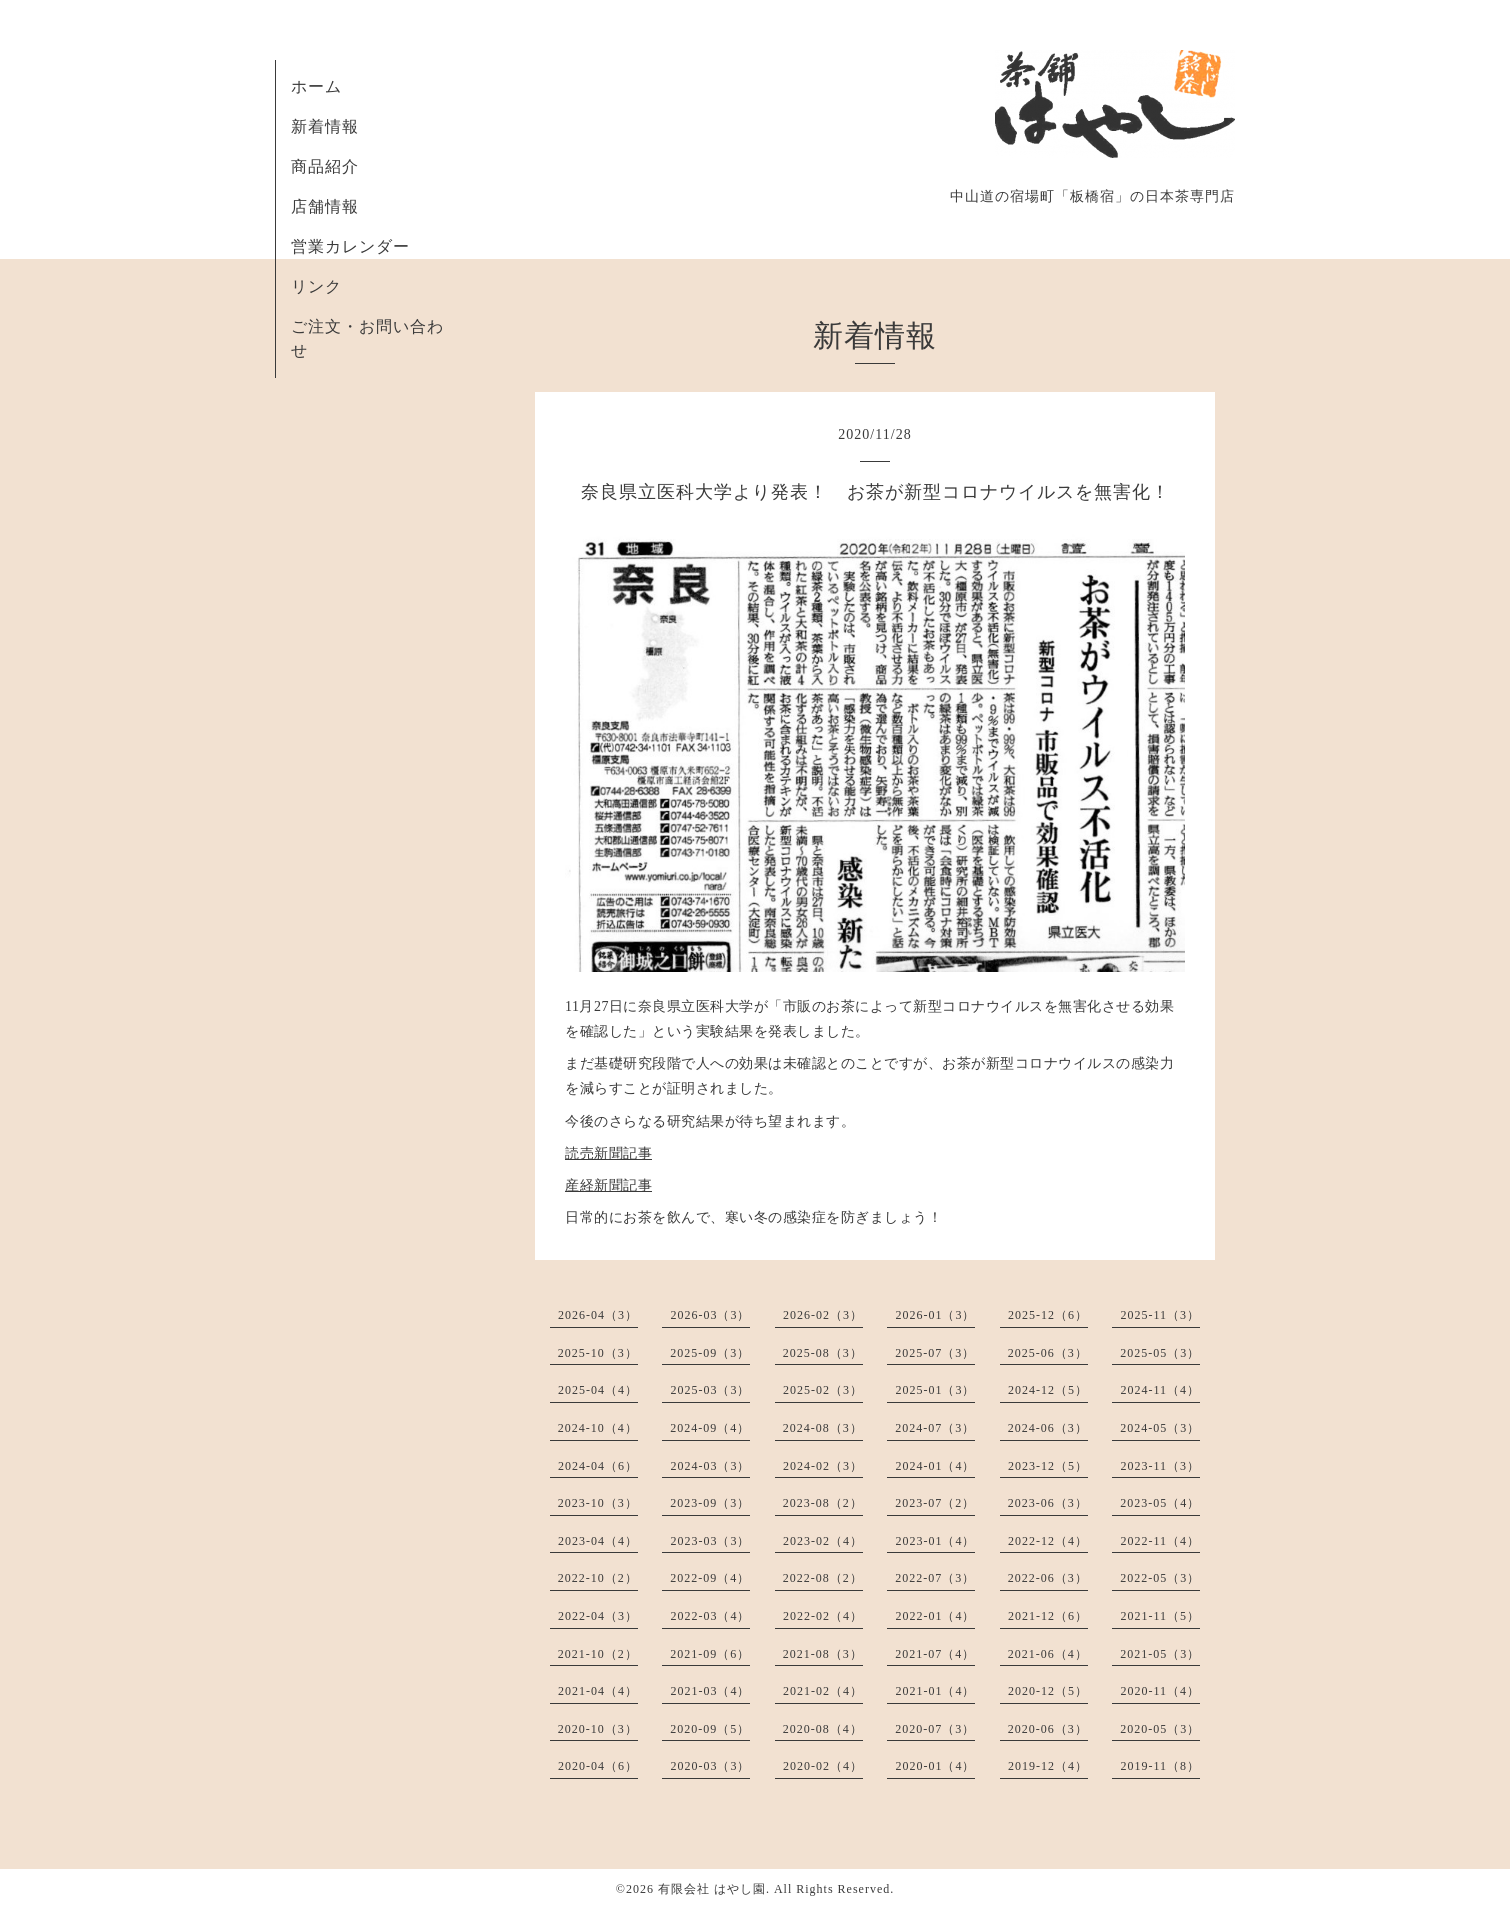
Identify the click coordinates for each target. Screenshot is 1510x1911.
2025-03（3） (710, 1390)
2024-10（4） (598, 1428)
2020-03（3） (710, 1766)
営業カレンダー (350, 246)
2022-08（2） (823, 1578)
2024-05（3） (1160, 1428)
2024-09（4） (710, 1428)
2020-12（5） (1048, 1691)
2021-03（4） (710, 1691)
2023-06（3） (1048, 1503)
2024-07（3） (935, 1428)
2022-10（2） (598, 1578)
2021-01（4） (935, 1691)
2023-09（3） (710, 1503)
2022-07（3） (935, 1578)
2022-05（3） (1160, 1578)
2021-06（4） (1048, 1654)
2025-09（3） (710, 1353)
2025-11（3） (1160, 1315)
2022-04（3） (598, 1616)
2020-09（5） (710, 1729)
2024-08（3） (823, 1428)
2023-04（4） (598, 1541)
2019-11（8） (1160, 1766)
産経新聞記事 (608, 1185)
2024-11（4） (1160, 1390)
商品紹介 (325, 166)
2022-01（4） (935, 1616)
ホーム (316, 86)
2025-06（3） (1048, 1353)
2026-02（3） (823, 1315)
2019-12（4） (1048, 1766)
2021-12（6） (1048, 1616)
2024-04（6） (598, 1466)
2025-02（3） (823, 1390)
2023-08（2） (823, 1503)
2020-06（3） (1048, 1729)
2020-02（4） (823, 1766)
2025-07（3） (935, 1353)
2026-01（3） (935, 1315)
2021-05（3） (1160, 1654)
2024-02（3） (823, 1466)
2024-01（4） (935, 1466)
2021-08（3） (823, 1654)
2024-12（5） (1048, 1390)
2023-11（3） (1160, 1466)
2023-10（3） (598, 1503)
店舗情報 (325, 206)
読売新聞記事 (608, 1153)
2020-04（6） (598, 1766)
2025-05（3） (1160, 1353)
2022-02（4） (823, 1616)
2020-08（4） (823, 1729)
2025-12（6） (1048, 1315)
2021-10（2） (598, 1654)
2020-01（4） (935, 1766)
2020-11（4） (1160, 1691)
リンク (316, 286)
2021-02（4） (823, 1691)
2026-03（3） (710, 1315)
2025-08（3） (823, 1353)
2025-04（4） (598, 1390)
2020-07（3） (935, 1729)
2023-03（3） (710, 1541)
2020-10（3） (598, 1729)
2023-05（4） (1160, 1503)
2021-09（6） (710, 1654)
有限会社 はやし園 (712, 1889)
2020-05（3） (1160, 1729)
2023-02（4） (823, 1541)
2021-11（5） (1160, 1616)
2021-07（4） (935, 1654)
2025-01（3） (935, 1390)
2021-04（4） (598, 1691)
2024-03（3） (710, 1466)
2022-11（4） (1160, 1541)
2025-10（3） (598, 1353)
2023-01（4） (935, 1541)
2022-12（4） (1048, 1541)
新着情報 (325, 126)
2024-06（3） (1048, 1428)
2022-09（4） (710, 1578)
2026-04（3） (598, 1315)
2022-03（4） (710, 1616)
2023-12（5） (1048, 1466)
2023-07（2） (935, 1503)
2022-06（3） (1048, 1578)
